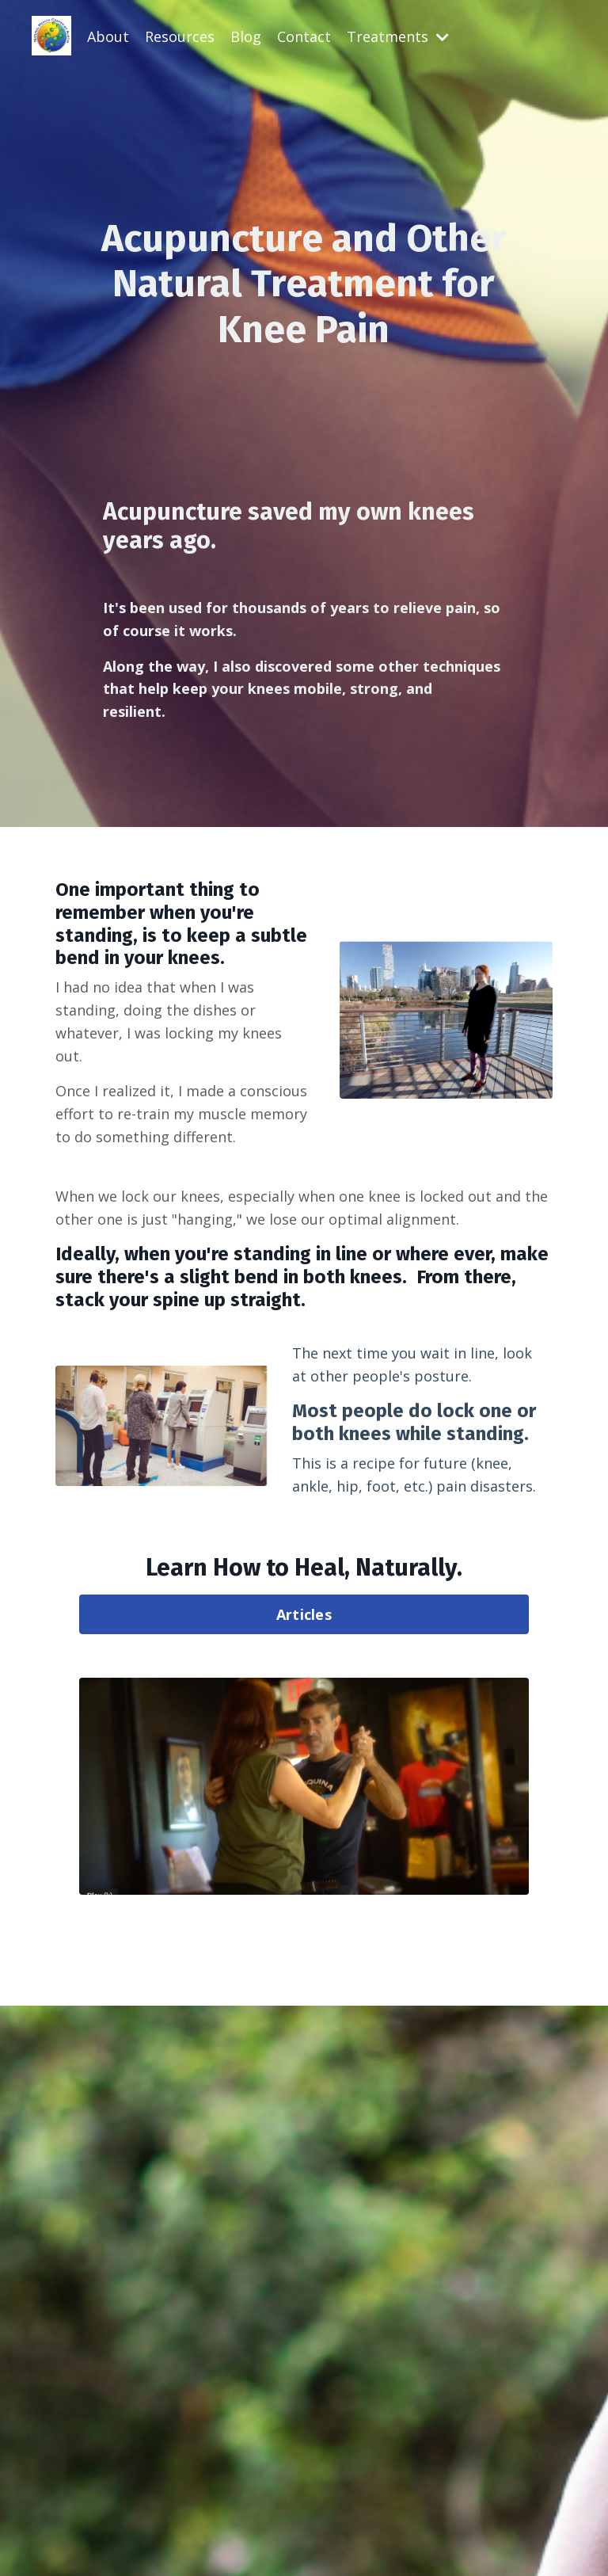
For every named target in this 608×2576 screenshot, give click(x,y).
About (108, 36)
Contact (304, 36)
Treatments (398, 36)
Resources (180, 36)
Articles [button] (304, 1614)
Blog (245, 36)
